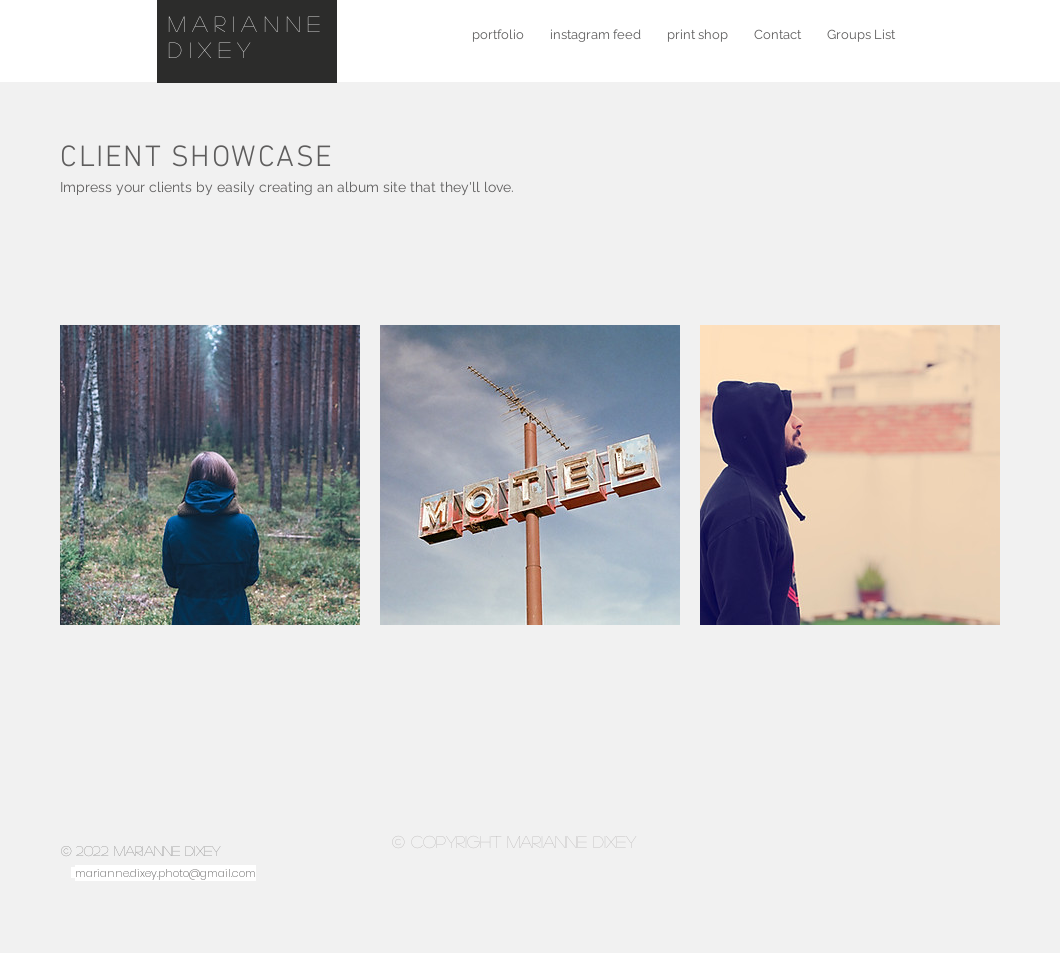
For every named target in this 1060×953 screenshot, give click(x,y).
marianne (247, 23)
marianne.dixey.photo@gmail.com (165, 873)
